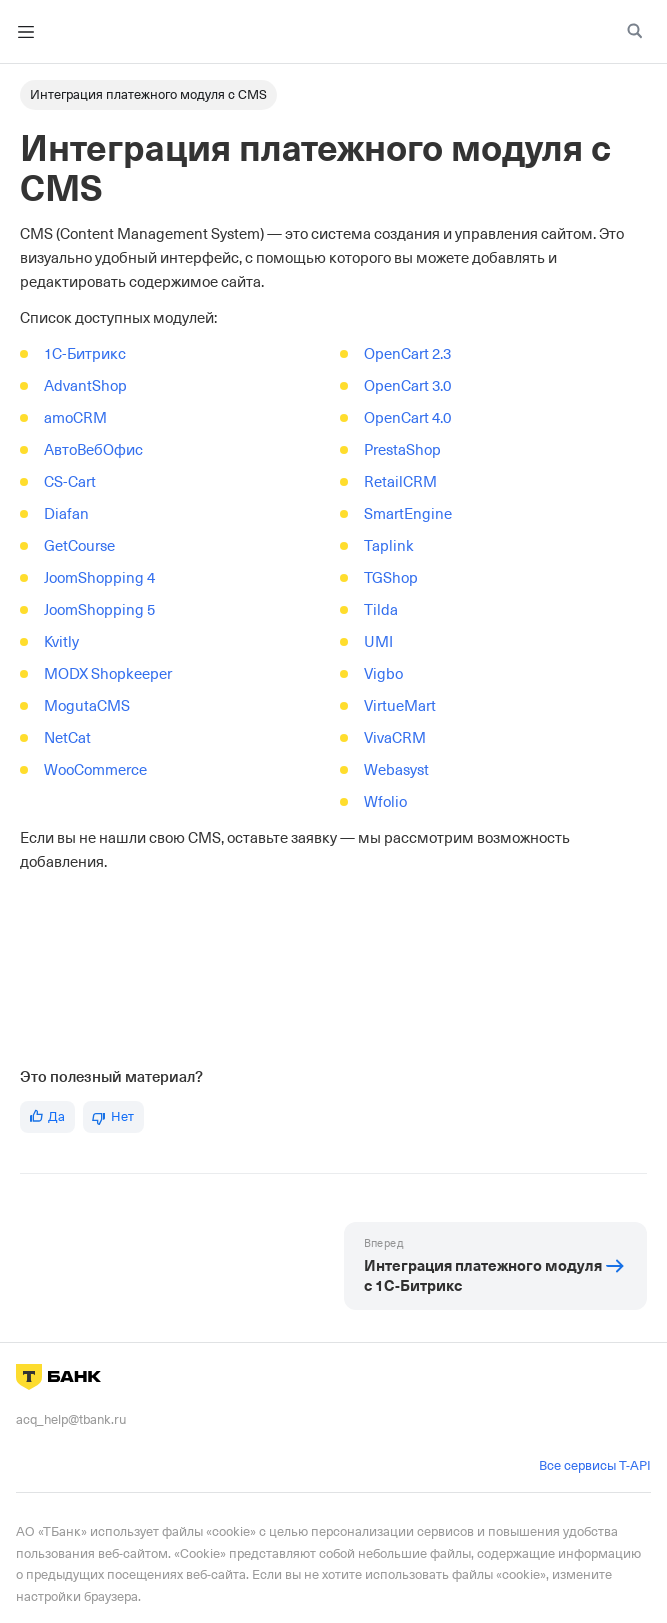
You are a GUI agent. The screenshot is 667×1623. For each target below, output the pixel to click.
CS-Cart (70, 482)
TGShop (391, 578)
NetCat (67, 738)
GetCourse (79, 546)
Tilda (381, 610)
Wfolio (385, 802)
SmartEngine (408, 514)
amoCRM (75, 418)
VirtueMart (400, 706)
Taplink (389, 546)
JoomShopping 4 (99, 578)
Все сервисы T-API (595, 1465)
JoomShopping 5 (99, 610)
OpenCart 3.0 (407, 386)
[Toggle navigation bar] (26, 32)
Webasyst (396, 770)
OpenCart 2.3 (407, 354)
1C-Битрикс (85, 354)
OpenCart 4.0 (407, 418)
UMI (378, 642)
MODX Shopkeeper (108, 674)
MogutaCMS (87, 706)
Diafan (66, 514)
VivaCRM (395, 738)
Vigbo (383, 674)
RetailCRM (400, 482)
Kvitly (61, 642)
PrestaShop (402, 450)
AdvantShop (85, 386)
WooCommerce (95, 770)
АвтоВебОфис (93, 450)
